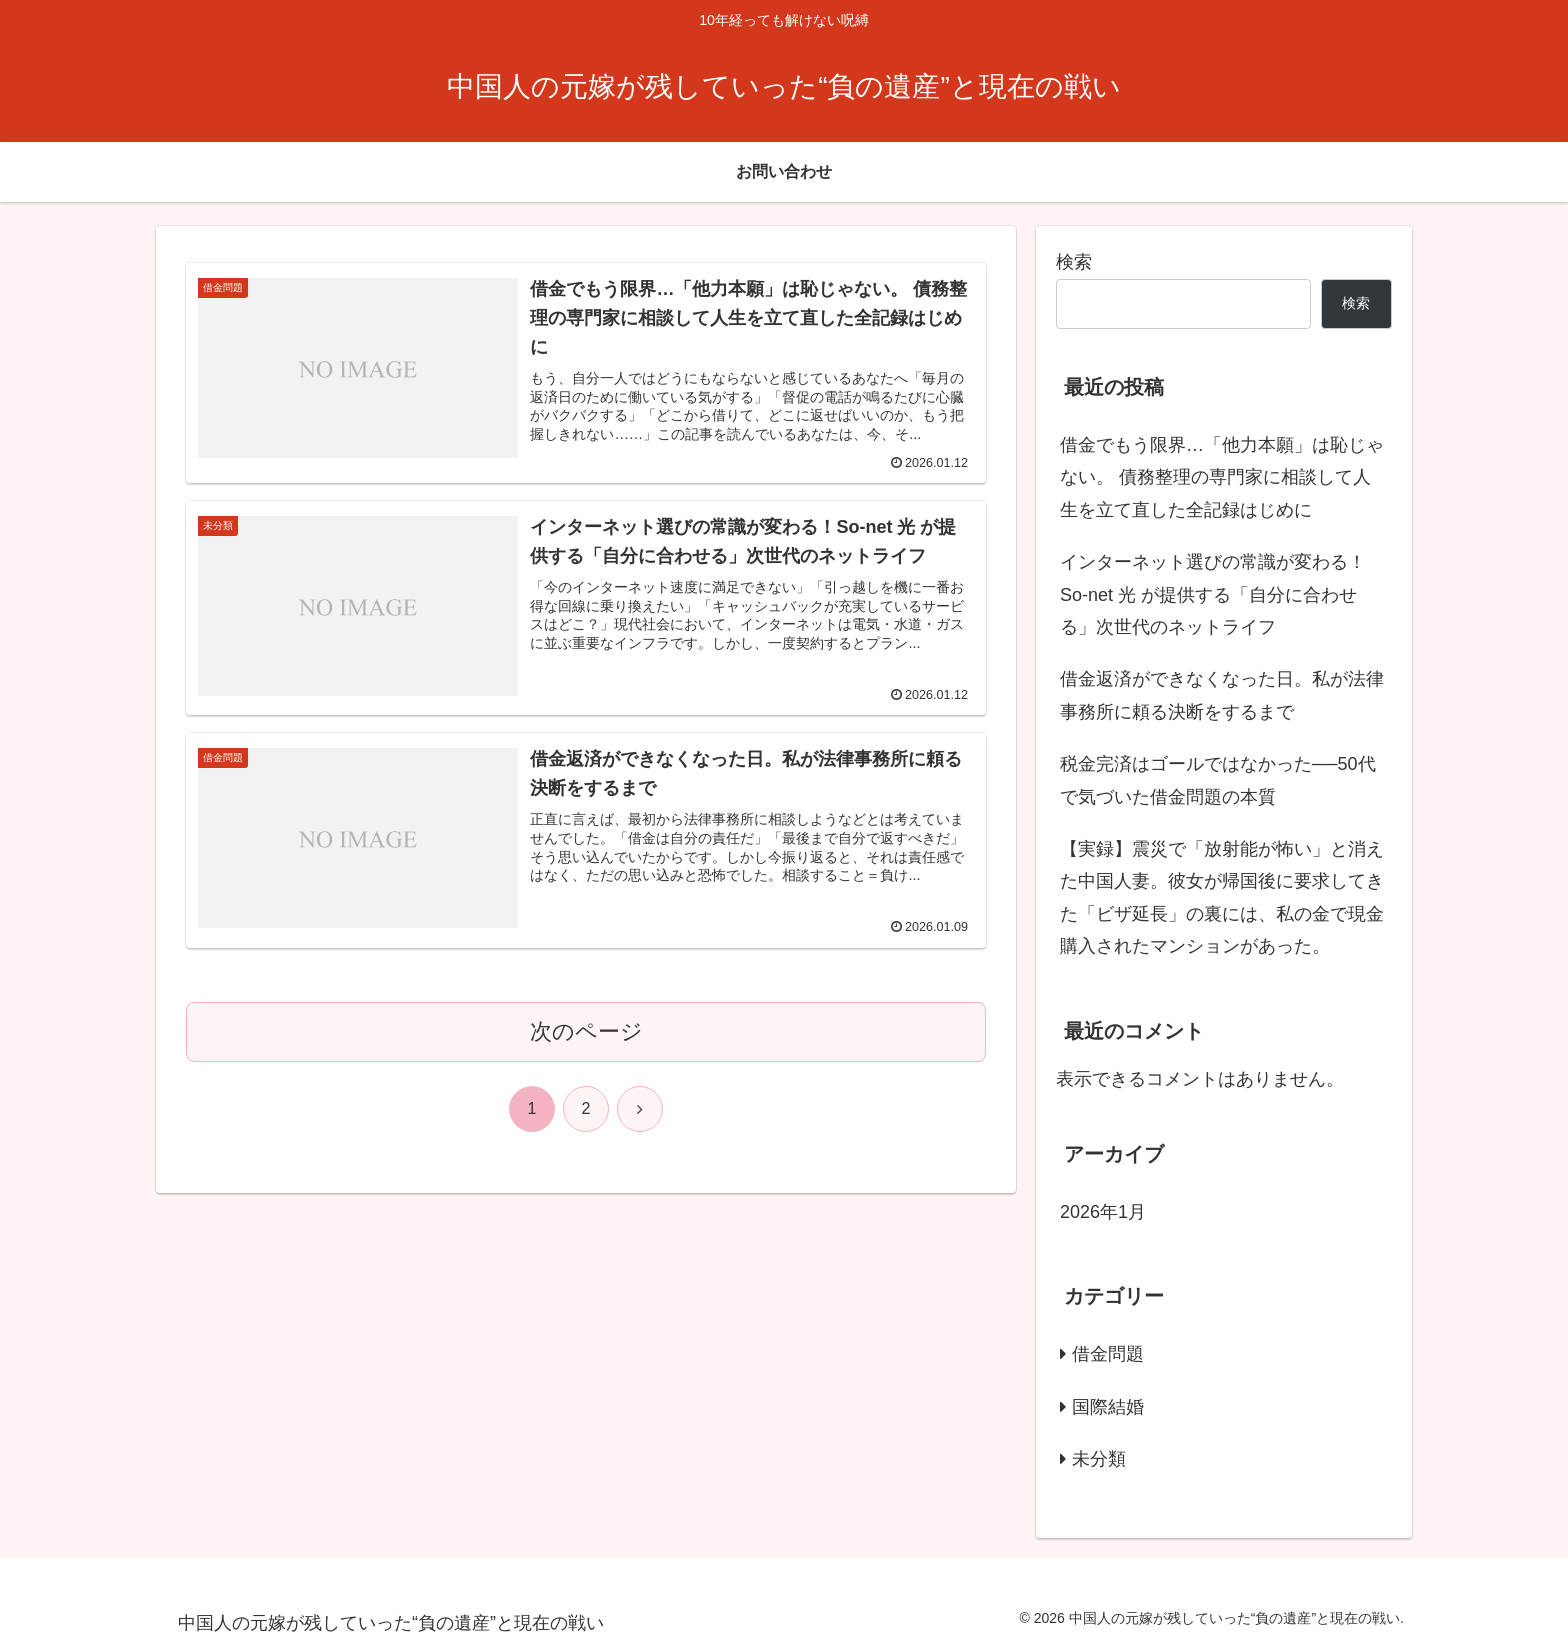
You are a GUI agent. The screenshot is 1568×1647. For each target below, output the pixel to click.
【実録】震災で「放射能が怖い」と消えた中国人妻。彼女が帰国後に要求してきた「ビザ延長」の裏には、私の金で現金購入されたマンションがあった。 (1222, 897)
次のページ (586, 1031)
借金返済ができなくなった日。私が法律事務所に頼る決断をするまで (1222, 695)
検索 (1074, 262)
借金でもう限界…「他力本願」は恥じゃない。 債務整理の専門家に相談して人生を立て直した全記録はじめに (1222, 477)
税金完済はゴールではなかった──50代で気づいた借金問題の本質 (1218, 780)
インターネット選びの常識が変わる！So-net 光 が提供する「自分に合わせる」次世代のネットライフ (1213, 594)
